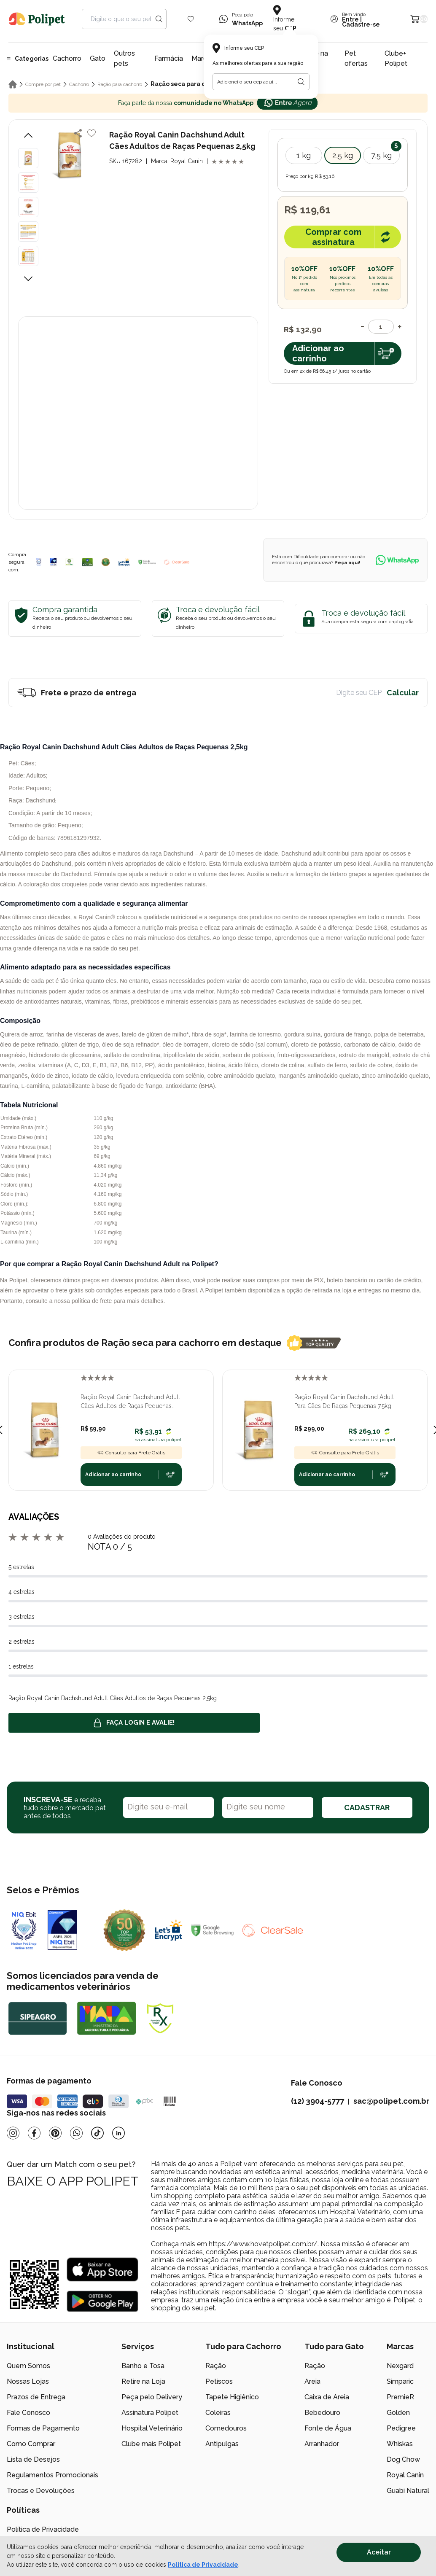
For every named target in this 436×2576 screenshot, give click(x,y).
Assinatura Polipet (149, 2413)
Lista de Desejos (33, 2459)
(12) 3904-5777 (317, 2101)
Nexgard (400, 2366)
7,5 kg (381, 155)
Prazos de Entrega (36, 2397)
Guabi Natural (408, 2491)
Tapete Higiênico (232, 2397)
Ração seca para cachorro (190, 84)
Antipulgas (222, 2444)
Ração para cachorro (119, 84)
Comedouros (226, 2428)
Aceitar (379, 2552)
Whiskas (400, 2444)
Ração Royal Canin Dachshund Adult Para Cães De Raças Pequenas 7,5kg (344, 1401)
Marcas (202, 58)
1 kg (303, 155)
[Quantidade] (381, 327)
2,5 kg (342, 155)
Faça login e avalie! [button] (134, 1723)
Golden (398, 2413)
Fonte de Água (327, 2428)
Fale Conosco (28, 2413)
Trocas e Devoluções (41, 2491)
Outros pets (124, 58)
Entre (350, 19)
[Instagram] (13, 2133)
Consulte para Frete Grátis (131, 1453)
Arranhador (321, 2444)
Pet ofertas (356, 58)
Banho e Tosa (142, 2366)
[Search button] (159, 19)
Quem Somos (28, 2366)
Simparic (400, 2381)
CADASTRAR (367, 1807)
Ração (215, 2366)
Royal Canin (405, 2475)
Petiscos (219, 2381)
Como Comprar (31, 2444)
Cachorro (67, 58)
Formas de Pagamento (43, 2428)
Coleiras (218, 2413)
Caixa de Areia (326, 2397)
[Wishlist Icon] (190, 19)
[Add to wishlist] (91, 133)
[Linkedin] (118, 2133)
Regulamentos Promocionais (52, 2475)
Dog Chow (403, 2459)
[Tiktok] (97, 2133)
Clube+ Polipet (396, 58)
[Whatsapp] (76, 2133)
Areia (312, 2381)
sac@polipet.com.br (391, 2101)
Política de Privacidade (43, 2529)
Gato (97, 58)
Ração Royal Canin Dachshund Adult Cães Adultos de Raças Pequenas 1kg (130, 1402)
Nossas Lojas (28, 2381)
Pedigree (401, 2428)
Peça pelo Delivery (151, 2397)
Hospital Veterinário (152, 2428)
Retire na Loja (143, 2381)
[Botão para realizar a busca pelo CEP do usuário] (301, 81)
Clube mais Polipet (151, 2444)
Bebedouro (322, 2413)
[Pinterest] (55, 2133)
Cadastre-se (361, 24)
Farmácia (168, 58)
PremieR (400, 2397)
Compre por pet (43, 84)
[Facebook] (34, 2133)
